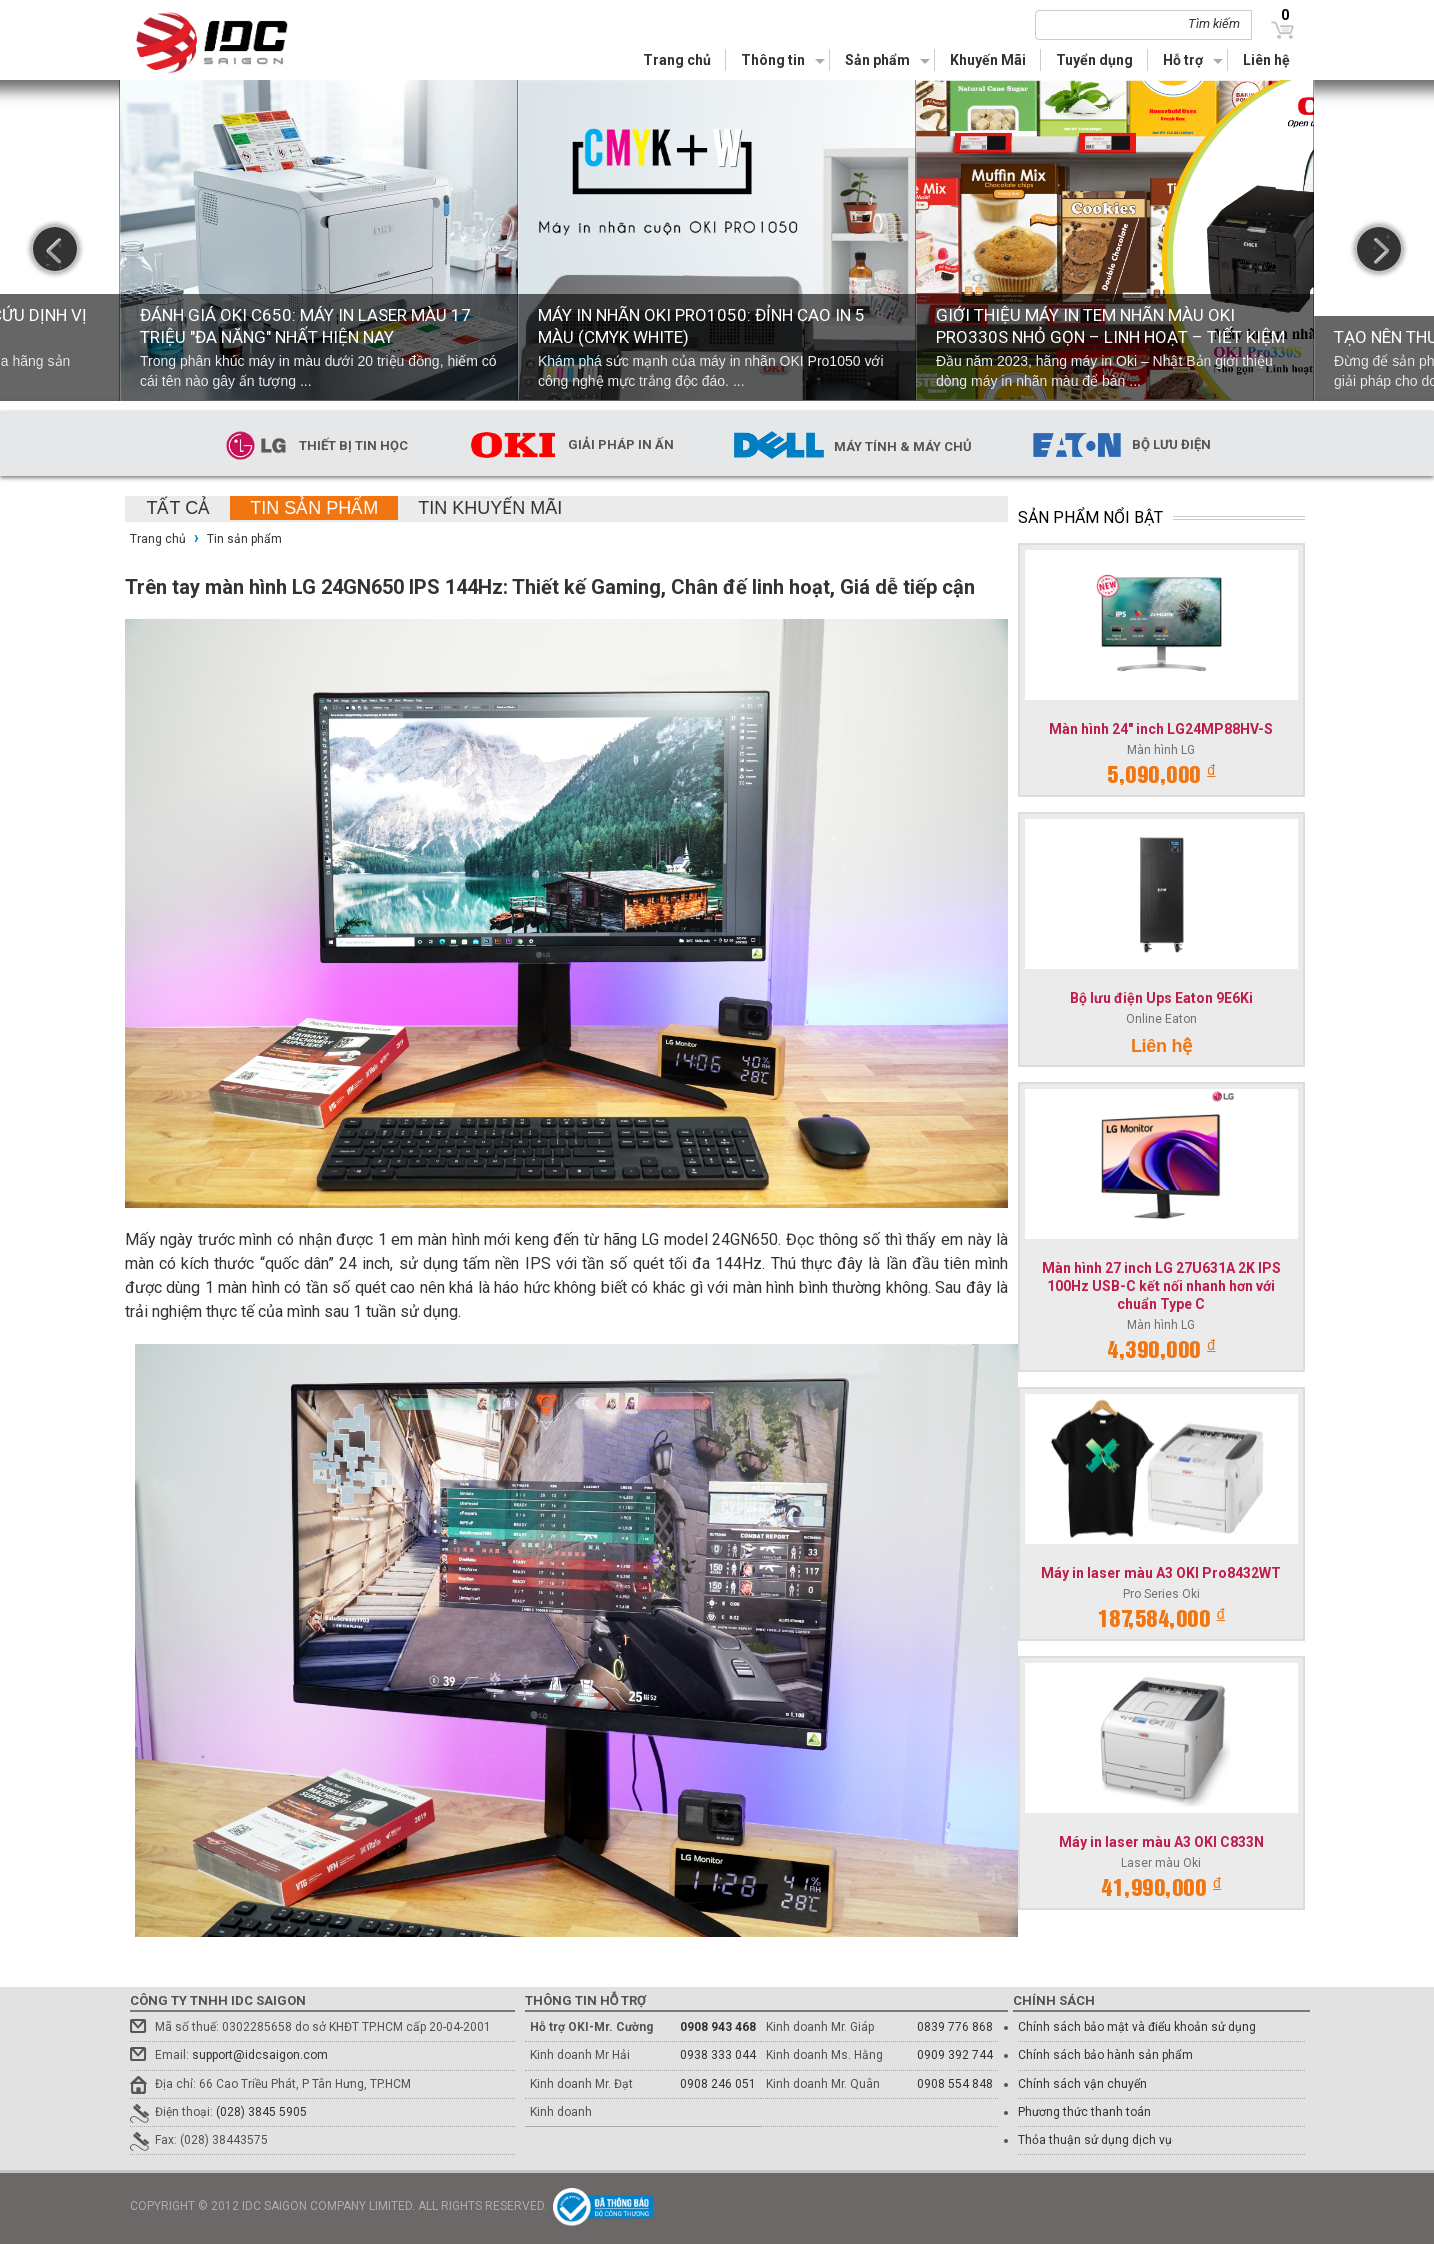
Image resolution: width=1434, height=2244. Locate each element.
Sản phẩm (877, 60)
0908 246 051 (718, 2084)
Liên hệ (1266, 60)
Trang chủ (677, 60)
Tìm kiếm (1214, 23)
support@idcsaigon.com (260, 2055)
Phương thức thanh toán (1084, 2112)
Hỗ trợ (1183, 60)
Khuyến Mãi (988, 60)
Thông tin (773, 60)
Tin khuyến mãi (490, 508)
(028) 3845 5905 (261, 2112)
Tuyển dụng (1094, 60)
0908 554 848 (955, 2084)
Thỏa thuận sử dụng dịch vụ (1095, 2140)
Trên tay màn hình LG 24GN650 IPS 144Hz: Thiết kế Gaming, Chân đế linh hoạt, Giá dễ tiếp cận (550, 587)
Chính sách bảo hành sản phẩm (1105, 2055)
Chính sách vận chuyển (1082, 2084)
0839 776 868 (955, 2027)
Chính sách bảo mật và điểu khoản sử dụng (1137, 2027)
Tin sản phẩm (314, 508)
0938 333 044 (718, 2055)
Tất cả (179, 508)
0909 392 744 (955, 2055)
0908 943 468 (718, 2027)
